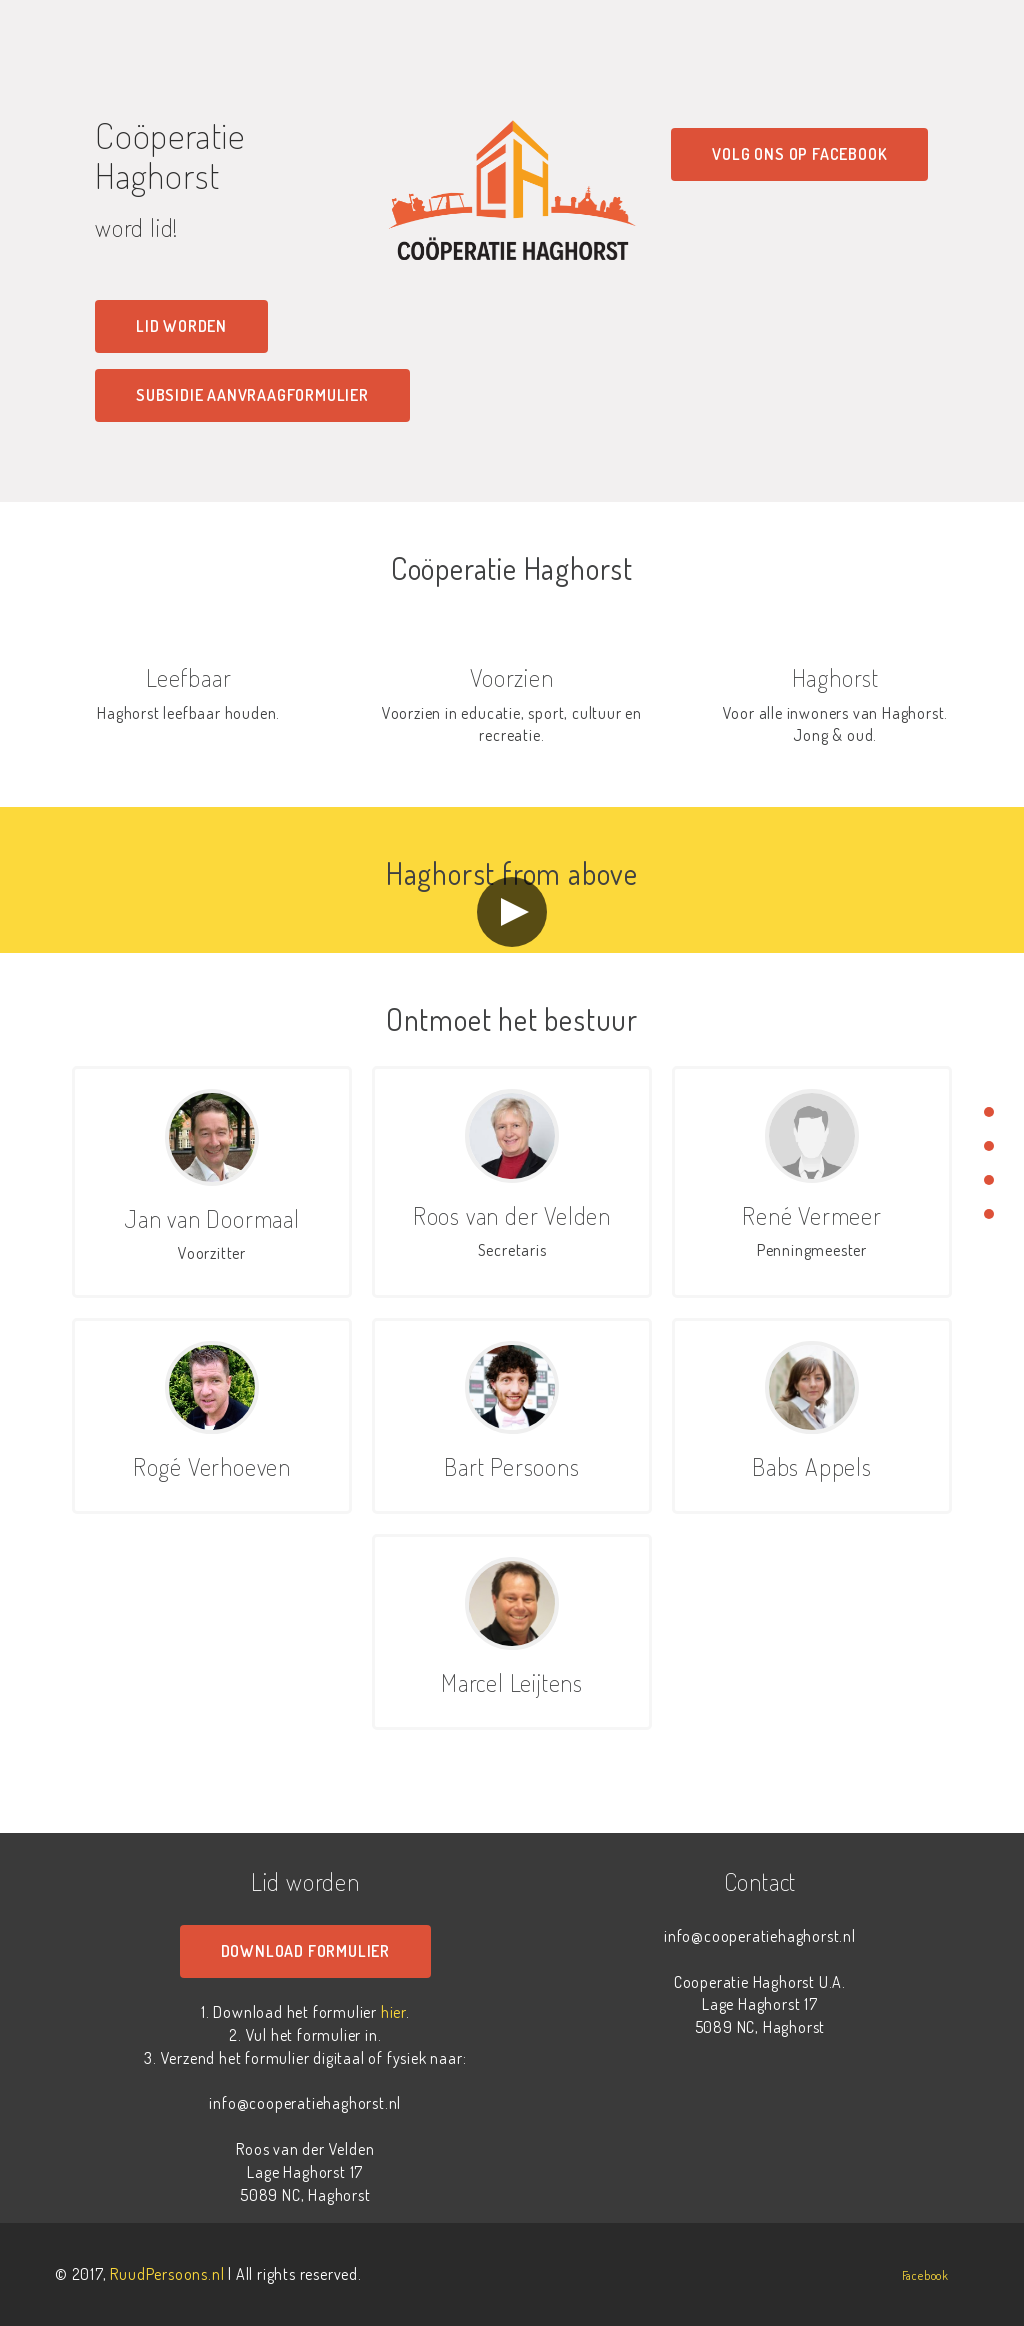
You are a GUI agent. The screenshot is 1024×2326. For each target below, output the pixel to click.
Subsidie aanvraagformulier (252, 395)
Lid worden (181, 326)
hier (393, 2012)
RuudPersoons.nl (167, 2274)
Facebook (925, 2275)
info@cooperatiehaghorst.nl (305, 2103)
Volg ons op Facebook (799, 154)
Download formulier (305, 1951)
